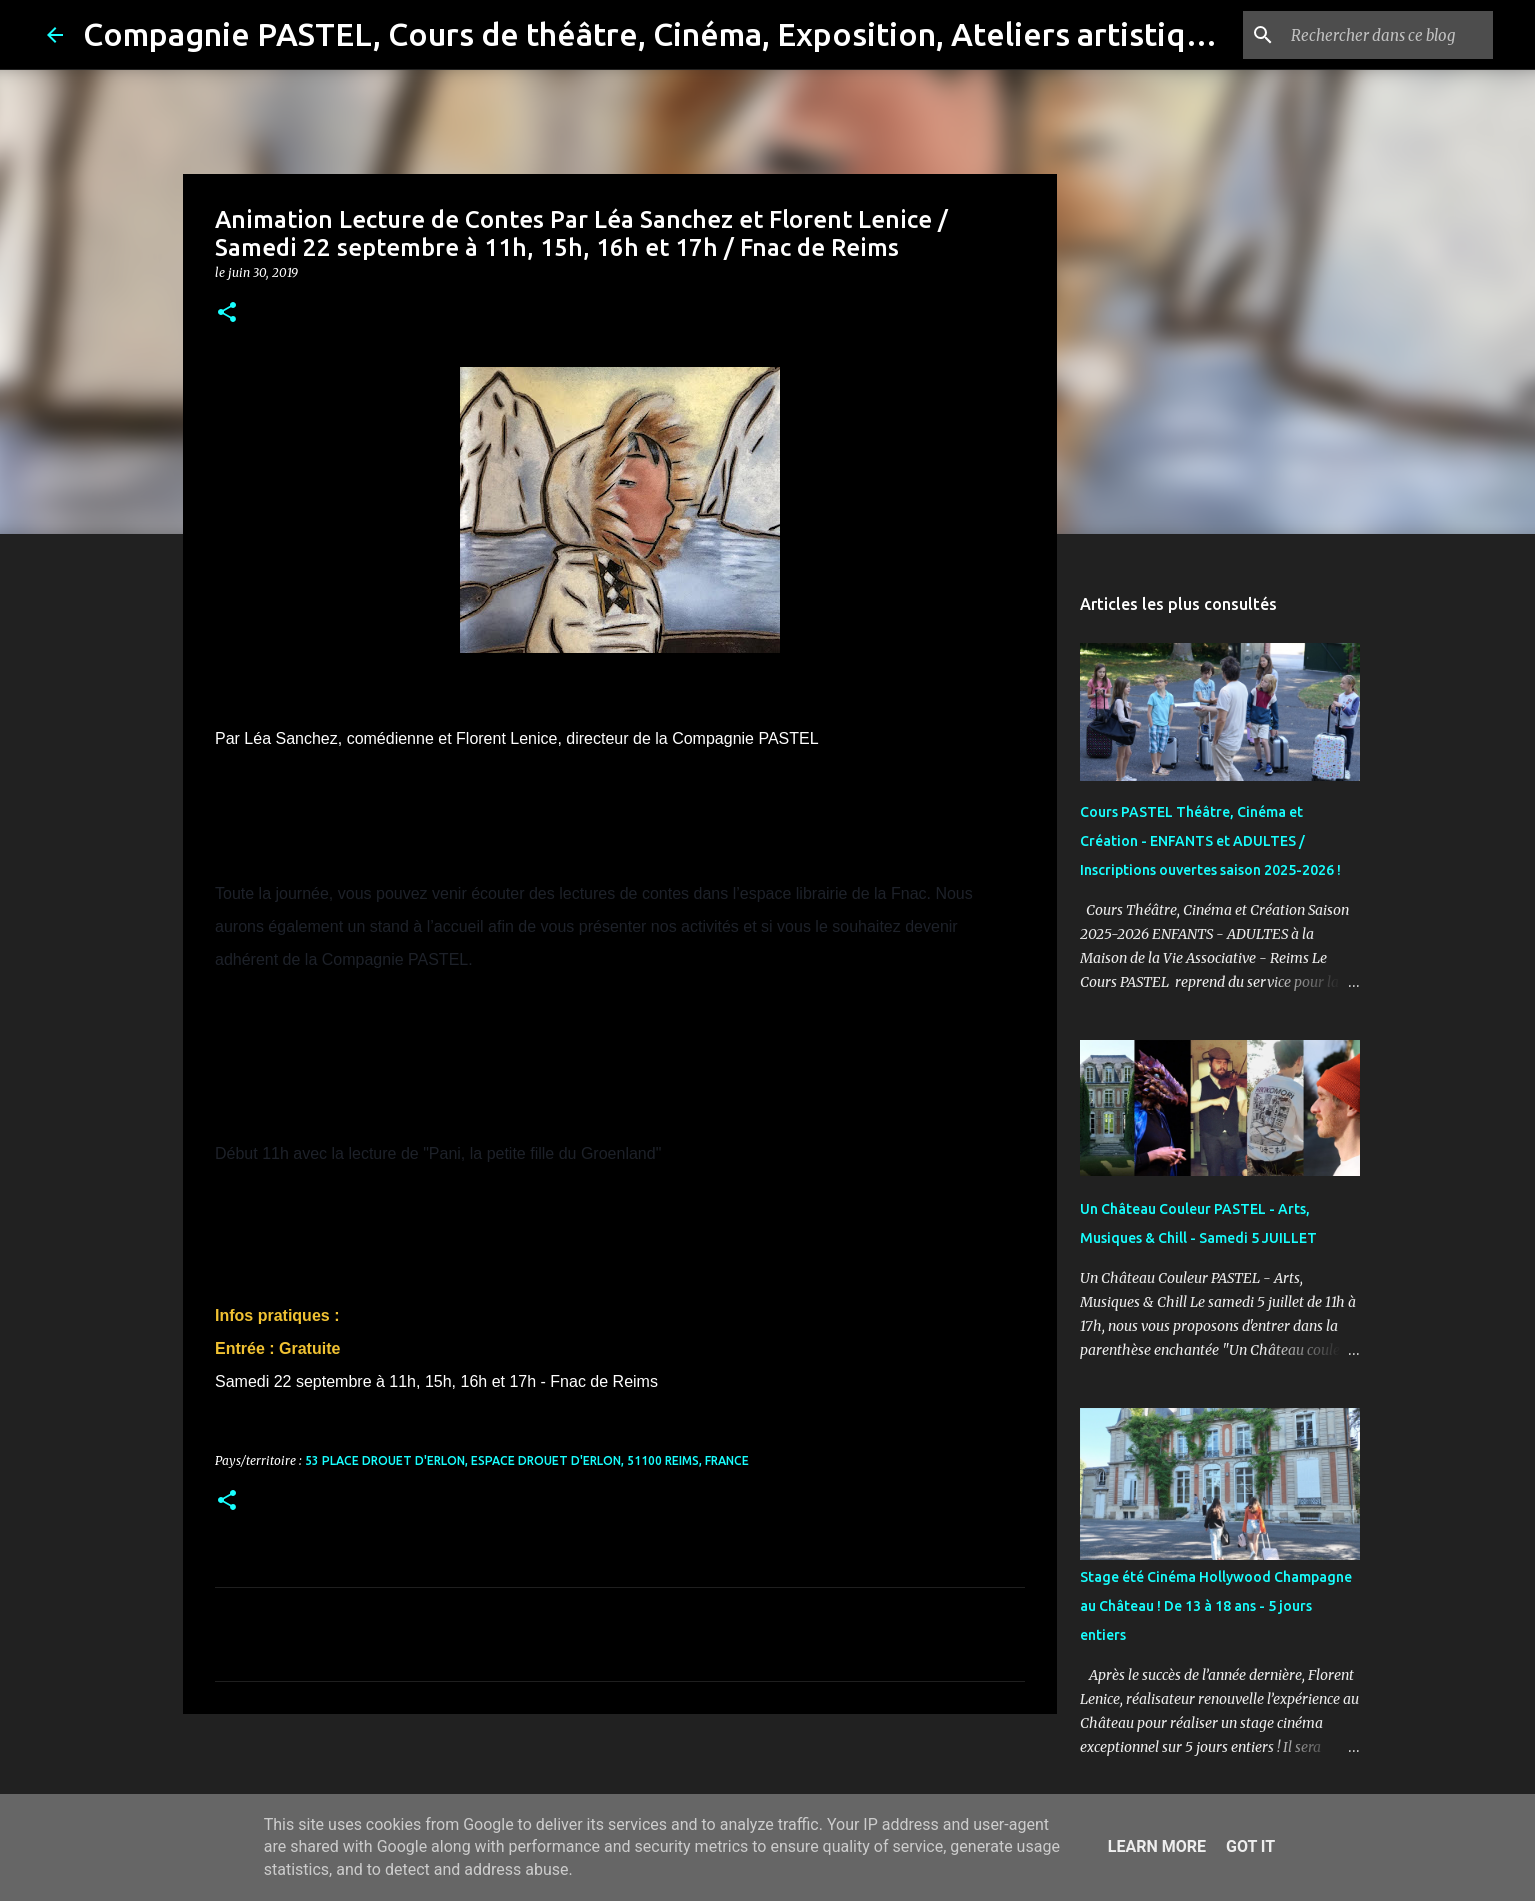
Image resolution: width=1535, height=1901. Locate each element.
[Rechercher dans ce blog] (1388, 35)
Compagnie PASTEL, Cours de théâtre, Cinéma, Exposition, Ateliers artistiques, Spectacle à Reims (800, 34)
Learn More (1157, 1846)
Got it (1250, 1846)
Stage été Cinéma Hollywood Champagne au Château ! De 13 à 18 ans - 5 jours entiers (1216, 1606)
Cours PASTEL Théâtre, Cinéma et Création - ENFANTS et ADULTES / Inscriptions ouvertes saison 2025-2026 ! (1210, 841)
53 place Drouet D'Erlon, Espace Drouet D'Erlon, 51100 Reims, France (527, 1460)
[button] (227, 313)
